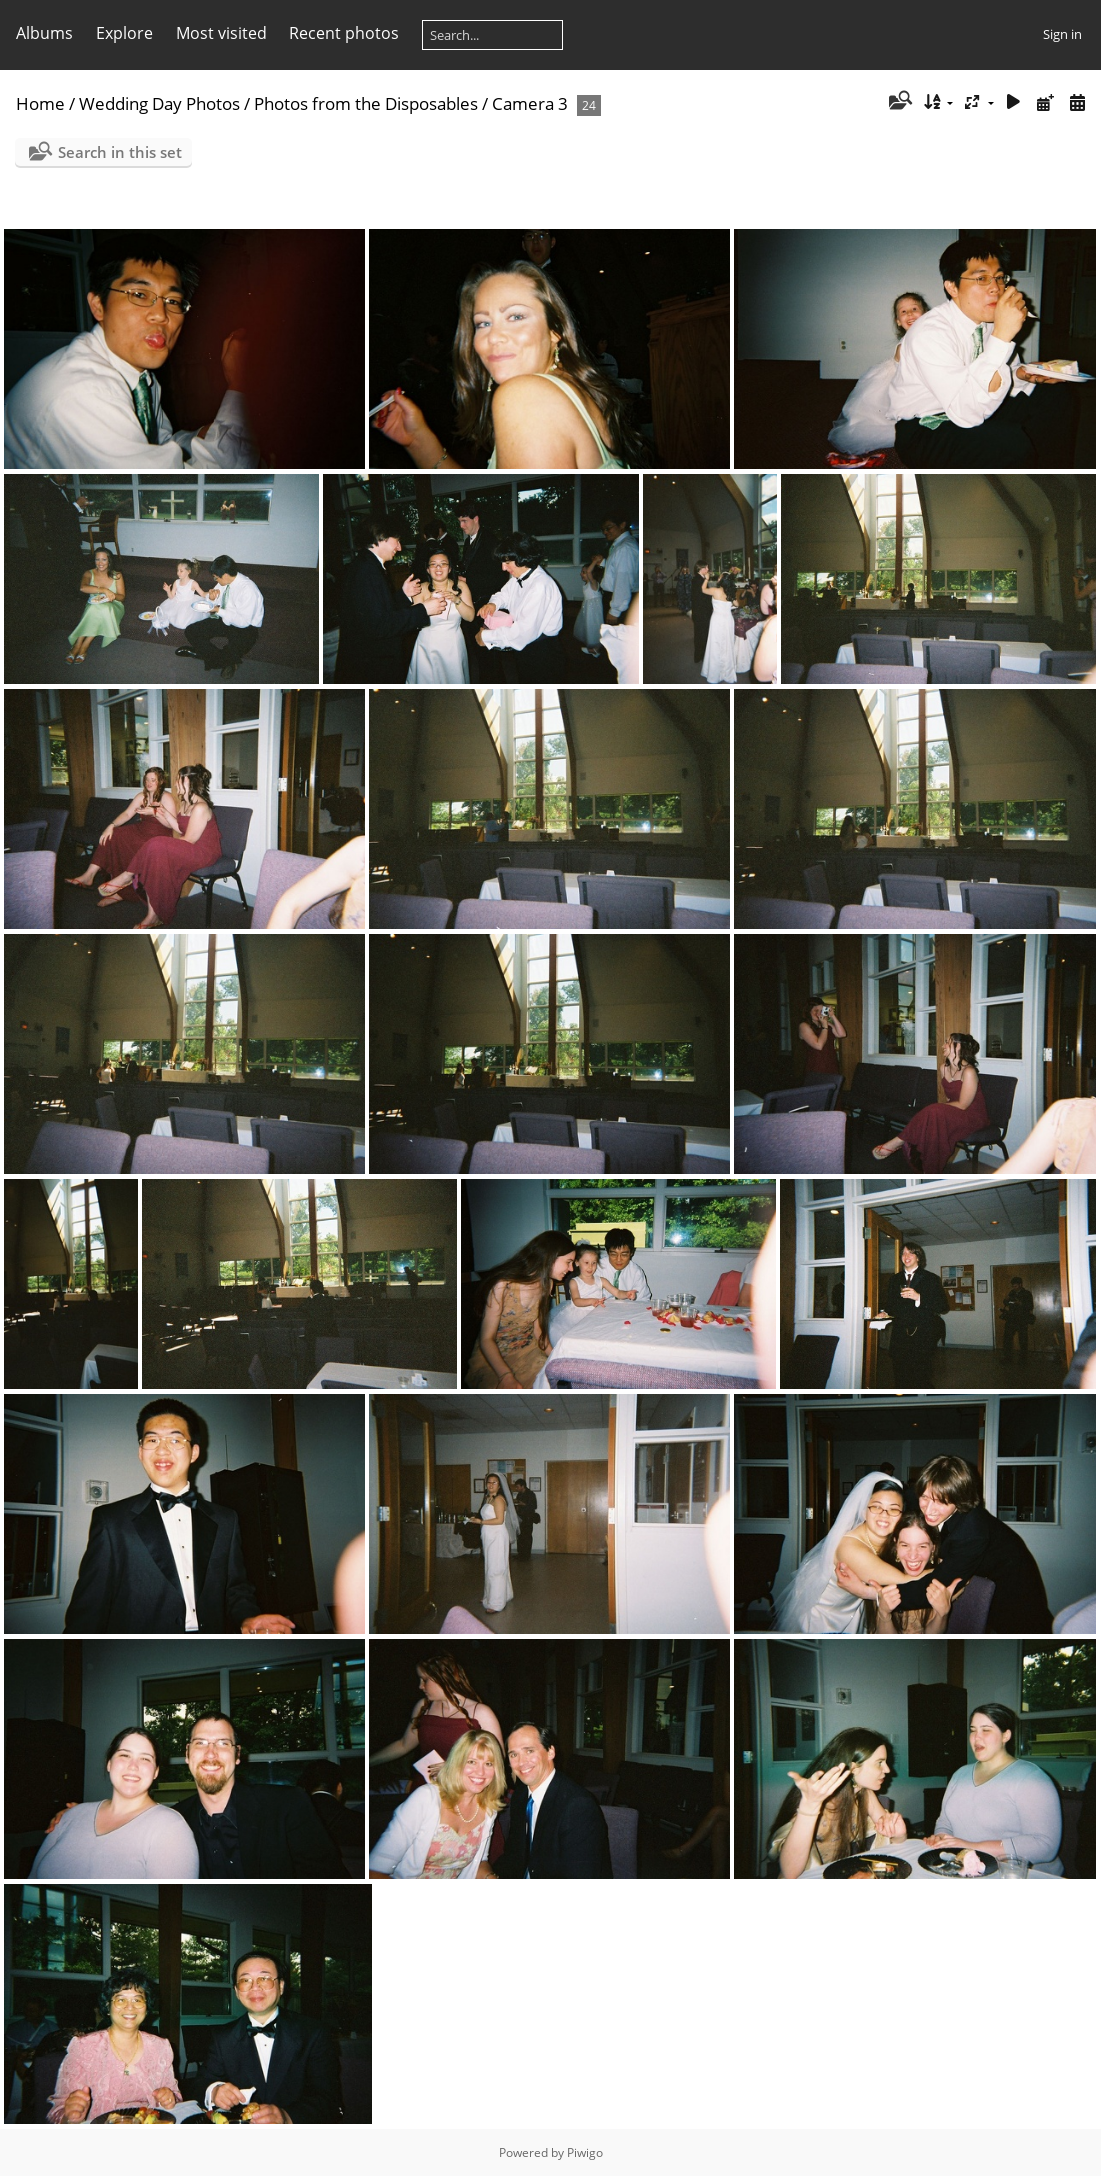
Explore (124, 33)
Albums (44, 33)
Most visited (221, 33)
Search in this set (120, 152)
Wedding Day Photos (159, 103)
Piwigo (585, 2152)
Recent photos (344, 33)
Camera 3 (530, 103)
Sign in (1062, 34)
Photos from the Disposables (366, 103)
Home (40, 103)
